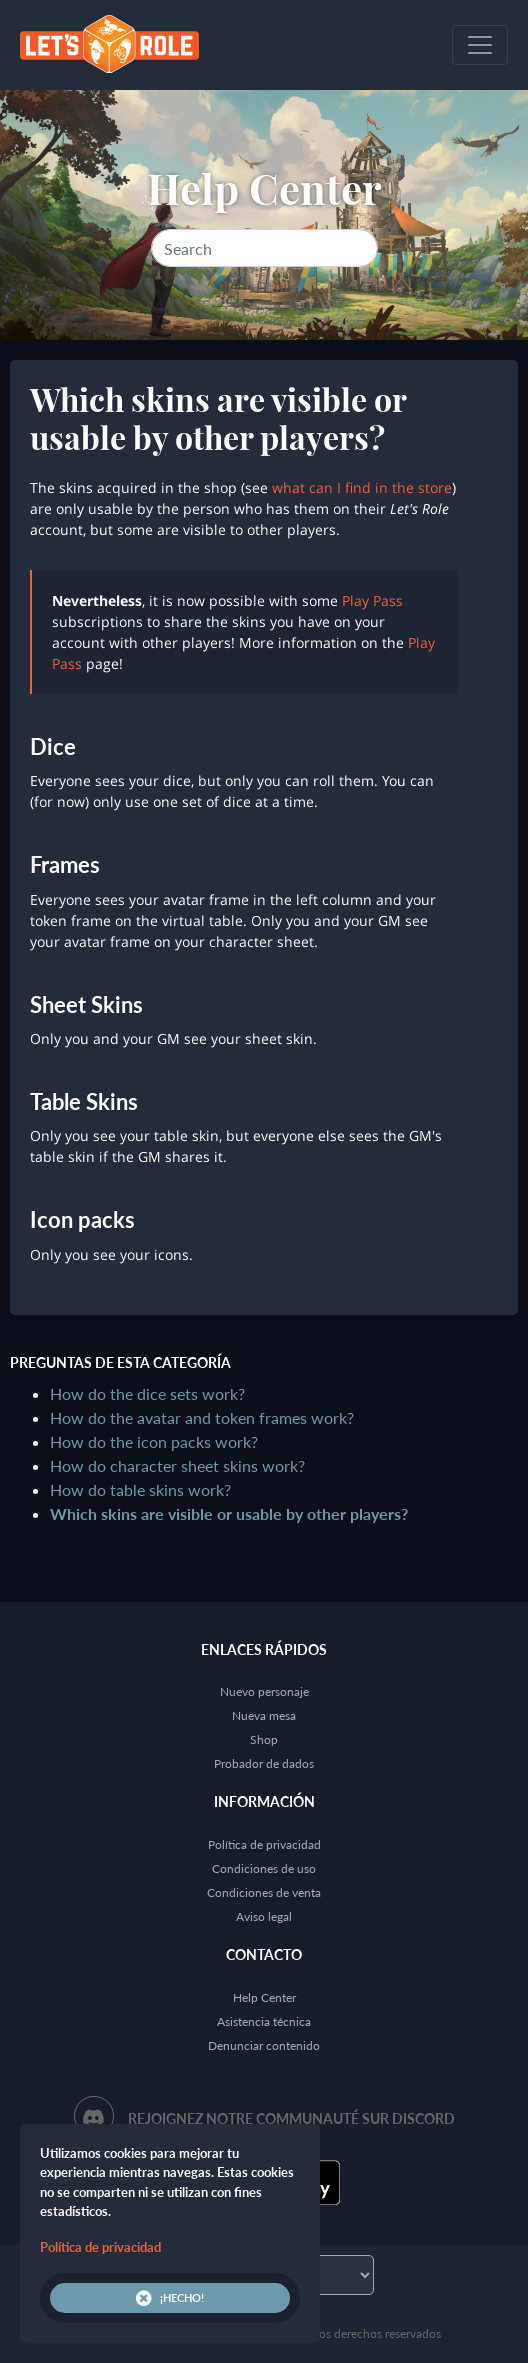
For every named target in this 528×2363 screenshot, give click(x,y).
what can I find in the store (362, 487)
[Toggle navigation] (480, 45)
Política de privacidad (264, 1844)
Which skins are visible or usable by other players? (229, 1513)
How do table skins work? (140, 1489)
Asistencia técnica (264, 2021)
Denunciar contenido (264, 2045)
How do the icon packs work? (154, 1441)
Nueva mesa (264, 1715)
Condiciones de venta (264, 1892)
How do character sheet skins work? (177, 1465)
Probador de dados (264, 1763)
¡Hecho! (170, 2298)
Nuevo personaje (264, 1691)
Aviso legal (264, 1916)
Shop (264, 1739)
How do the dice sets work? (147, 1393)
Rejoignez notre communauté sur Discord (291, 2118)
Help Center (264, 188)
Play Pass (372, 600)
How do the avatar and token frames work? (202, 1417)
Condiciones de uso (264, 1868)
